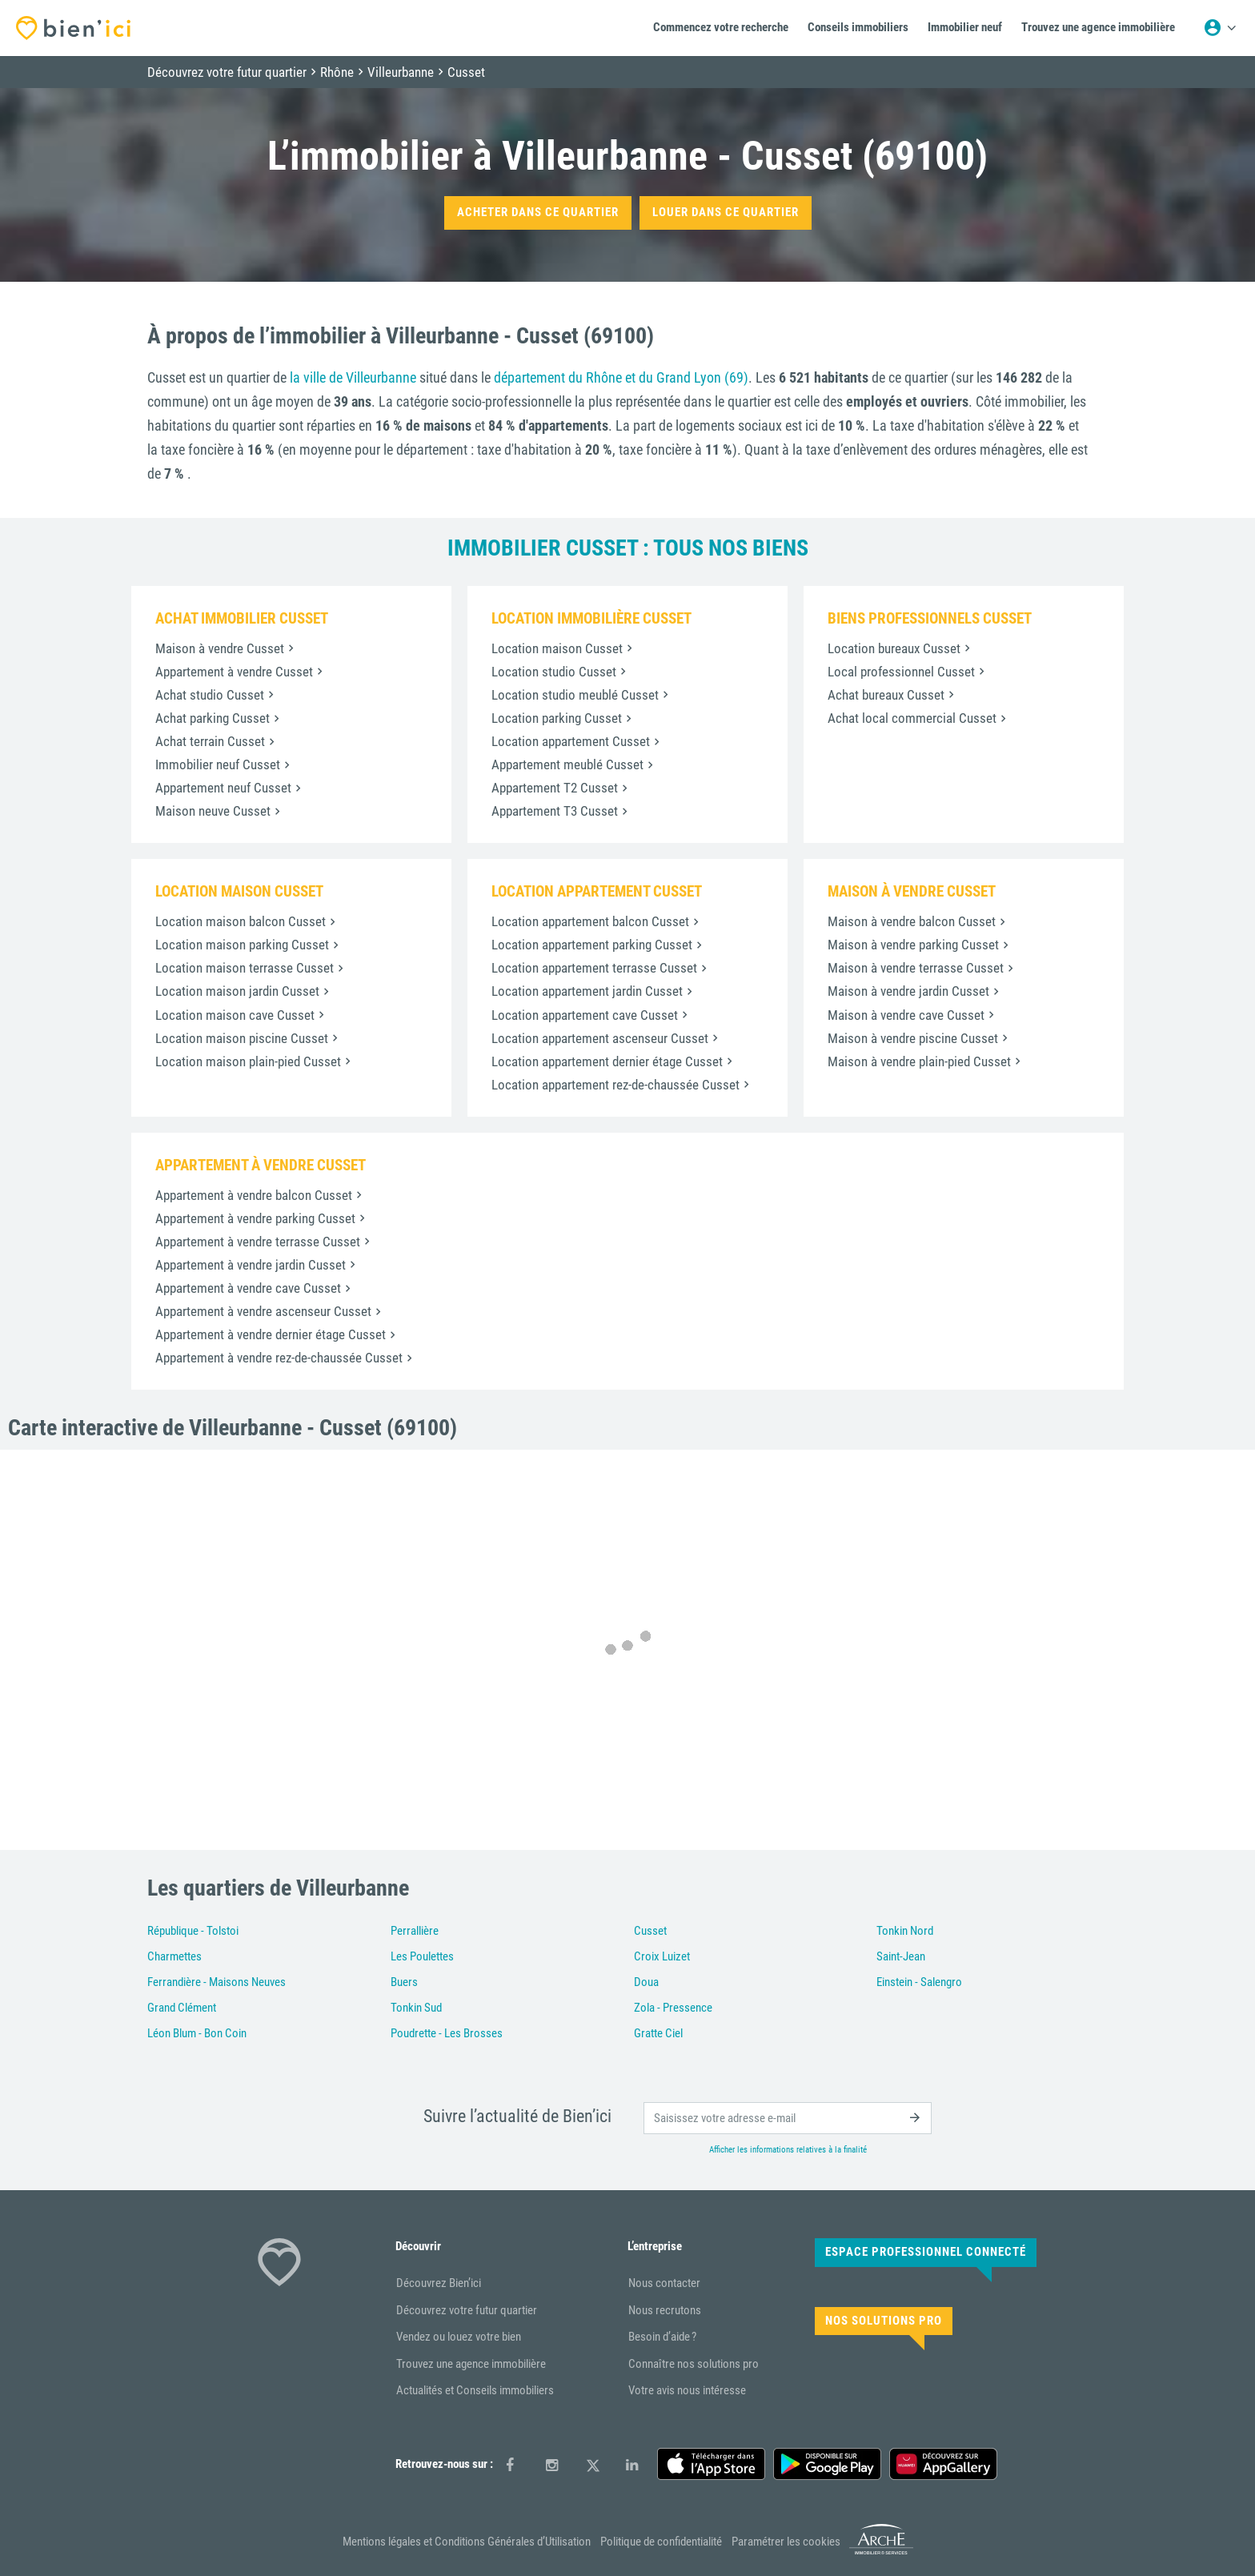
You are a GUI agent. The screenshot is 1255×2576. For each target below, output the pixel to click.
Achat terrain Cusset (210, 741)
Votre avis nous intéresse (687, 2390)
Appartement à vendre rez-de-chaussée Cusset (279, 1358)
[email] (788, 2118)
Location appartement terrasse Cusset (594, 968)
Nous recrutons (664, 2310)
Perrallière (415, 1931)
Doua (646, 1982)
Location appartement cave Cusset (584, 1015)
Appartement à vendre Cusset (234, 672)
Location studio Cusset (553, 672)
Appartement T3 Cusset (554, 811)
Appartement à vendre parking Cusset (255, 1218)
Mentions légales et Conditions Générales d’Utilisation (467, 2541)
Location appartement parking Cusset (591, 945)
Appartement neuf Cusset (223, 788)
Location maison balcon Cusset (240, 921)
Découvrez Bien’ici (438, 2283)
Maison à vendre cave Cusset (906, 1015)
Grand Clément (181, 2007)
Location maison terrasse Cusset (244, 968)
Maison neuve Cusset (213, 811)
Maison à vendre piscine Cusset (913, 1038)
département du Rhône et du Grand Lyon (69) (621, 377)
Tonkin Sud (416, 2007)
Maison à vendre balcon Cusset (912, 921)
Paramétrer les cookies (786, 2541)
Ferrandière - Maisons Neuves (216, 1982)
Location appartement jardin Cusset (587, 991)
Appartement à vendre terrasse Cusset (257, 1242)
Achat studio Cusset (209, 695)
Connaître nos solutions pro (693, 2364)
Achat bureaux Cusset (886, 695)
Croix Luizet (662, 1956)
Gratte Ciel (658, 2033)
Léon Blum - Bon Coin (197, 2033)
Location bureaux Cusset (894, 648)
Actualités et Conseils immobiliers (475, 2390)
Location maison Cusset (557, 648)
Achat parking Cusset (212, 718)
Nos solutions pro (883, 2320)
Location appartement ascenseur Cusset (599, 1038)
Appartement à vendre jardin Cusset (250, 1265)
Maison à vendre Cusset (219, 648)
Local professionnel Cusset (901, 672)
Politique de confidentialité (661, 2541)
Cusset (650, 1931)
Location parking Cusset (556, 718)
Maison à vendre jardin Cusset (908, 991)
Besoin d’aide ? (662, 2336)
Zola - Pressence (673, 2007)
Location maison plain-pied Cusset (248, 1061)
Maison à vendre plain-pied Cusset (919, 1061)
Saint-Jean (900, 1956)
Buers (404, 1982)
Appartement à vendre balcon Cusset (253, 1195)
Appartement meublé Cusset (567, 764)
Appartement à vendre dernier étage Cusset (270, 1334)
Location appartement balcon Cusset (590, 921)
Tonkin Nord (904, 1931)
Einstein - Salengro (919, 1982)
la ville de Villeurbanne (353, 377)
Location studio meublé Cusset (575, 695)
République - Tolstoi (193, 1931)
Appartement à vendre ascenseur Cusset (263, 1311)
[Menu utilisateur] (1220, 28)
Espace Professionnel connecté (925, 2252)
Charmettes (174, 1956)
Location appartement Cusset (570, 741)
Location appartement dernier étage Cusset (607, 1061)
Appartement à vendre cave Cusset (248, 1288)
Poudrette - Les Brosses (447, 2033)
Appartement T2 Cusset (554, 788)
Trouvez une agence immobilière (471, 2364)
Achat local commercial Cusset (912, 718)
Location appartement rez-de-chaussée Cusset (615, 1085)
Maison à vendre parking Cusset (913, 945)
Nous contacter (664, 2283)
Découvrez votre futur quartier (466, 2310)
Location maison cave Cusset (235, 1015)
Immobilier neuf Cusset (217, 764)
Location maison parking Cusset (242, 945)
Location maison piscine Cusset (241, 1038)
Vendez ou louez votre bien (458, 2336)
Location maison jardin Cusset (237, 991)
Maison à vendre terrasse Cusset (916, 968)
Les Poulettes (422, 1956)
